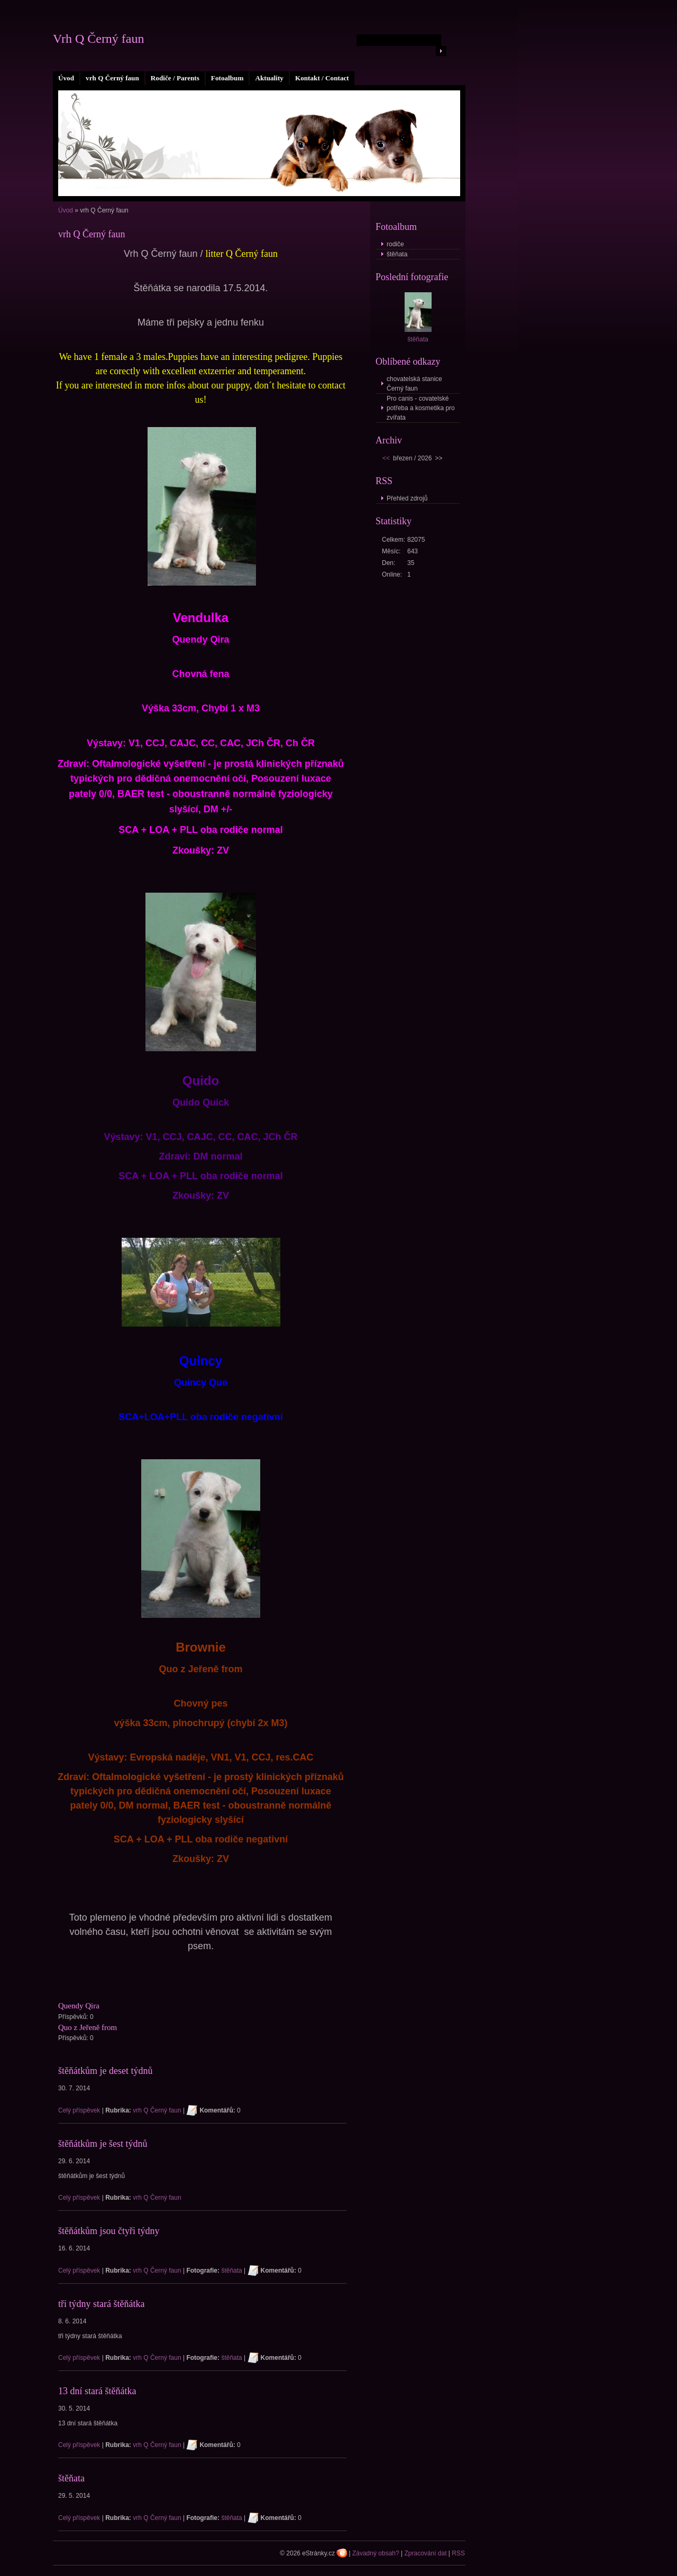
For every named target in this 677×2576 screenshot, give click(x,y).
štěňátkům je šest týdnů (102, 2143)
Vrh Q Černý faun (98, 38)
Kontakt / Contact (322, 78)
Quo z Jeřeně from (87, 2027)
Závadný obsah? (375, 2553)
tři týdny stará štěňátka (101, 2304)
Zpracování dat (425, 2553)
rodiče (395, 244)
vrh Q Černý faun (112, 78)
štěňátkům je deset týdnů (105, 2070)
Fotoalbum (227, 78)
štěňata (231, 2270)
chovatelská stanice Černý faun (414, 383)
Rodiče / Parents (175, 78)
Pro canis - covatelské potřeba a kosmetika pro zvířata (421, 408)
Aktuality (269, 78)
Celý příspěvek (79, 2110)
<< (386, 458)
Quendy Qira (78, 2006)
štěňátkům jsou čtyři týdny (108, 2231)
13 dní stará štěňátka (97, 2391)
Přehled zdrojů (407, 498)
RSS (458, 2553)
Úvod (66, 78)
